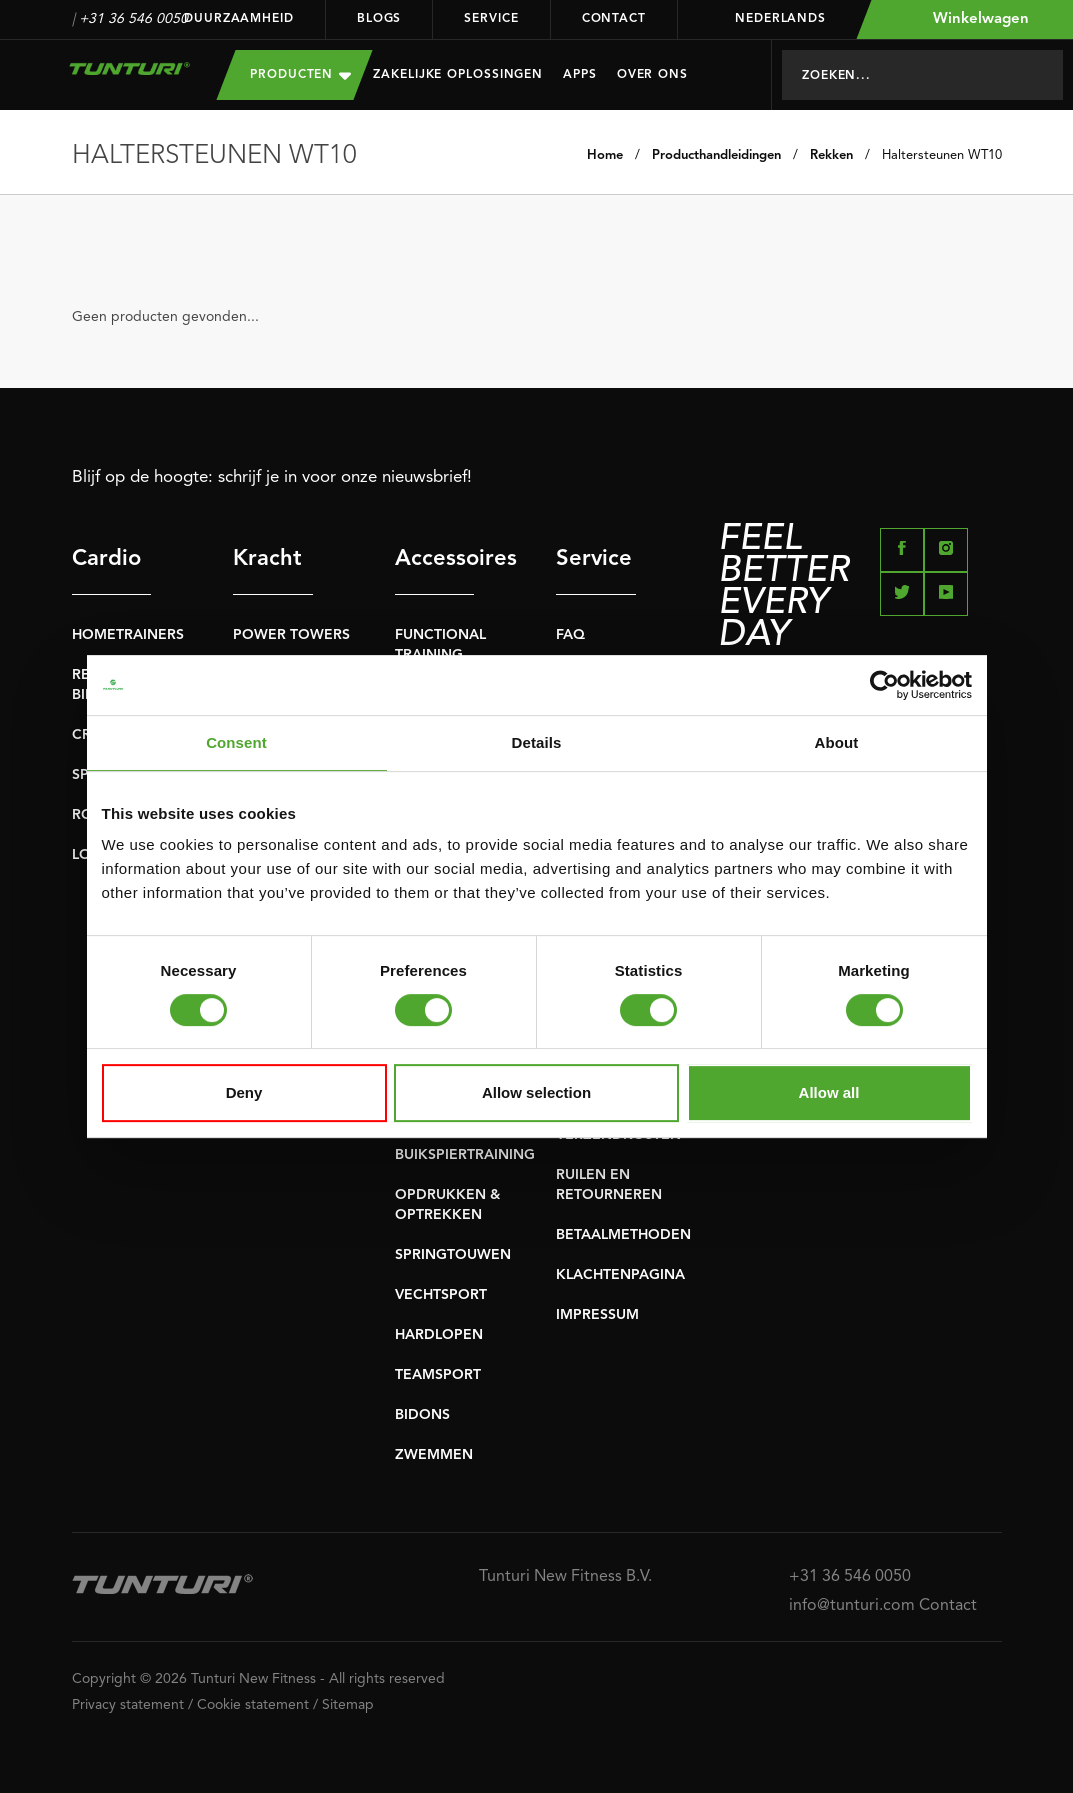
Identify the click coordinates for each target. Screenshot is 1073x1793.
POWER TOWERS (291, 635)
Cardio (106, 559)
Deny (244, 1092)
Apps (580, 75)
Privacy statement (128, 1705)
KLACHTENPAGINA (620, 1275)
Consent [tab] (236, 742)
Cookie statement (253, 1705)
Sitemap (348, 1705)
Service (491, 19)
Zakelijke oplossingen (458, 75)
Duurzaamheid (239, 19)
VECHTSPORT (441, 1295)
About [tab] (837, 742)
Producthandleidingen (716, 155)
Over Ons (652, 75)
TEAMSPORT (438, 1375)
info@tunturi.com (852, 1606)
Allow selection (536, 1092)
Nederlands (767, 19)
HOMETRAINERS (128, 635)
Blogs (379, 19)
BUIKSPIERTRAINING (465, 1155)
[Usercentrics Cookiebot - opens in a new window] (884, 685)
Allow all (829, 1092)
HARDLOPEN (439, 1335)
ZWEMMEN (434, 1455)
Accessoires (435, 559)
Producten (300, 74)
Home (605, 155)
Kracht (267, 559)
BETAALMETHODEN (623, 1235)
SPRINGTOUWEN (453, 1255)
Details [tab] (537, 742)
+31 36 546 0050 (133, 19)
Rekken (831, 155)
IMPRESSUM (597, 1315)
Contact (614, 19)
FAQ (570, 635)
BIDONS (422, 1415)
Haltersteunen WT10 (942, 155)
